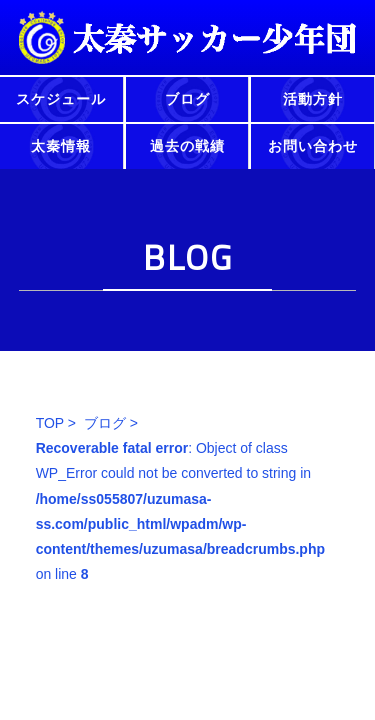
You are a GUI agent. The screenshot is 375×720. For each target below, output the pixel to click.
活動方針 (313, 99)
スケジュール (61, 99)
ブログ (187, 99)
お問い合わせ (313, 146)
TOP (50, 423)
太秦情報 (61, 146)
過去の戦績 (187, 146)
